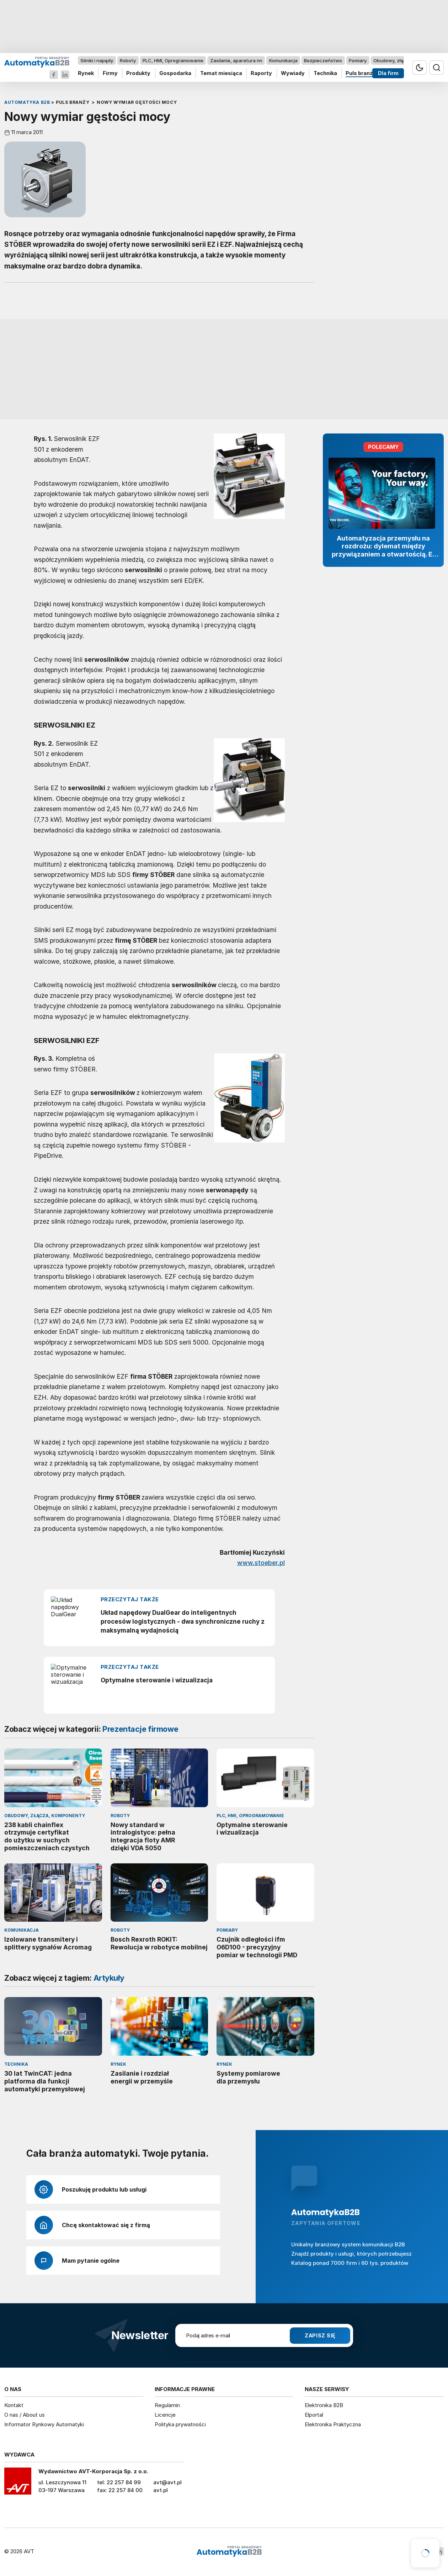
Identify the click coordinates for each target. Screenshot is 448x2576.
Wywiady (293, 73)
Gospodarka (175, 73)
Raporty (261, 73)
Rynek (86, 73)
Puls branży (361, 73)
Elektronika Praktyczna (333, 2424)
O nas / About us (24, 2414)
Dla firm (388, 73)
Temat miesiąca (221, 73)
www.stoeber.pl (261, 1563)
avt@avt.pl (167, 2482)
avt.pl (160, 2490)
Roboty (128, 60)
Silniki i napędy (96, 60)
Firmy (110, 73)
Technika (325, 73)
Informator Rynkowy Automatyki (44, 2424)
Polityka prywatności (180, 2424)
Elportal (314, 2414)
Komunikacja (283, 60)
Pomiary (358, 60)
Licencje (165, 2414)
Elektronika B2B (324, 2405)
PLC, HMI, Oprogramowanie (173, 60)
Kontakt (13, 2405)
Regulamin (167, 2405)
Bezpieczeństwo (323, 60)
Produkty (138, 73)
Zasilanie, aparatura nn (236, 60)
